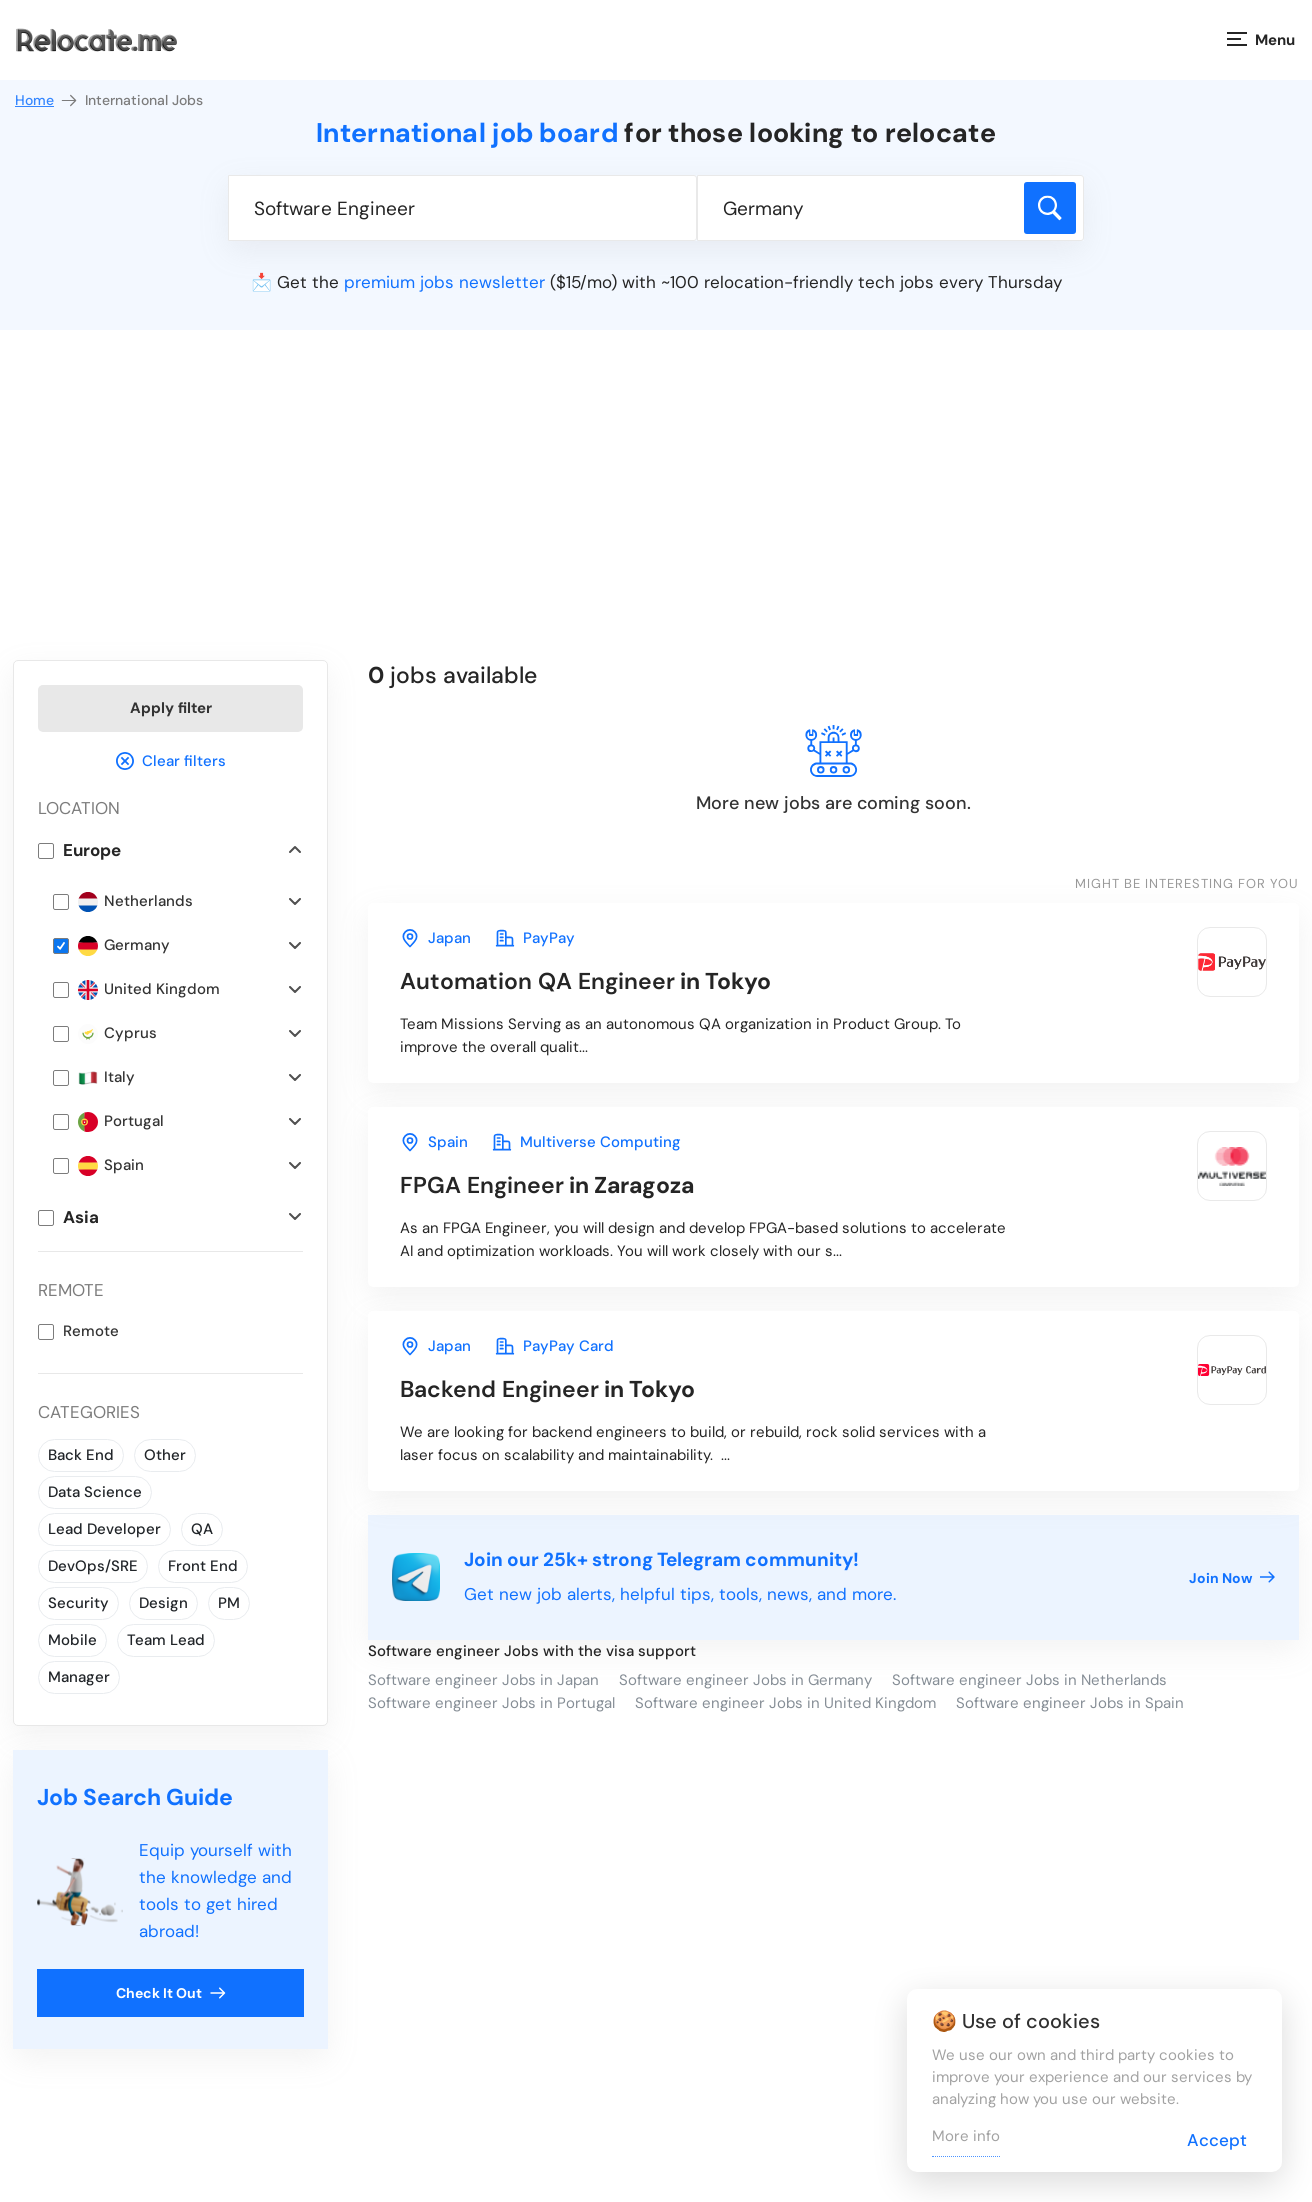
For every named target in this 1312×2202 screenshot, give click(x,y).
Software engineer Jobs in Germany (745, 1680)
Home (47, 100)
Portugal (121, 1121)
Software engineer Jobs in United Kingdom (785, 1703)
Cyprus (117, 1033)
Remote (91, 1331)
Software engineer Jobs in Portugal (491, 1703)
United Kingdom (149, 989)
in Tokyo (585, 981)
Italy (106, 1077)
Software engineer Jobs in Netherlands (1029, 1680)
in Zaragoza (547, 1185)
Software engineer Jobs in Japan (483, 1680)
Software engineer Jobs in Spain (1070, 1703)
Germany (124, 945)
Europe (92, 850)
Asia (81, 1217)
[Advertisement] (656, 510)
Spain (111, 1165)
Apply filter (171, 708)
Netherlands (135, 901)
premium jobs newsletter (444, 282)
